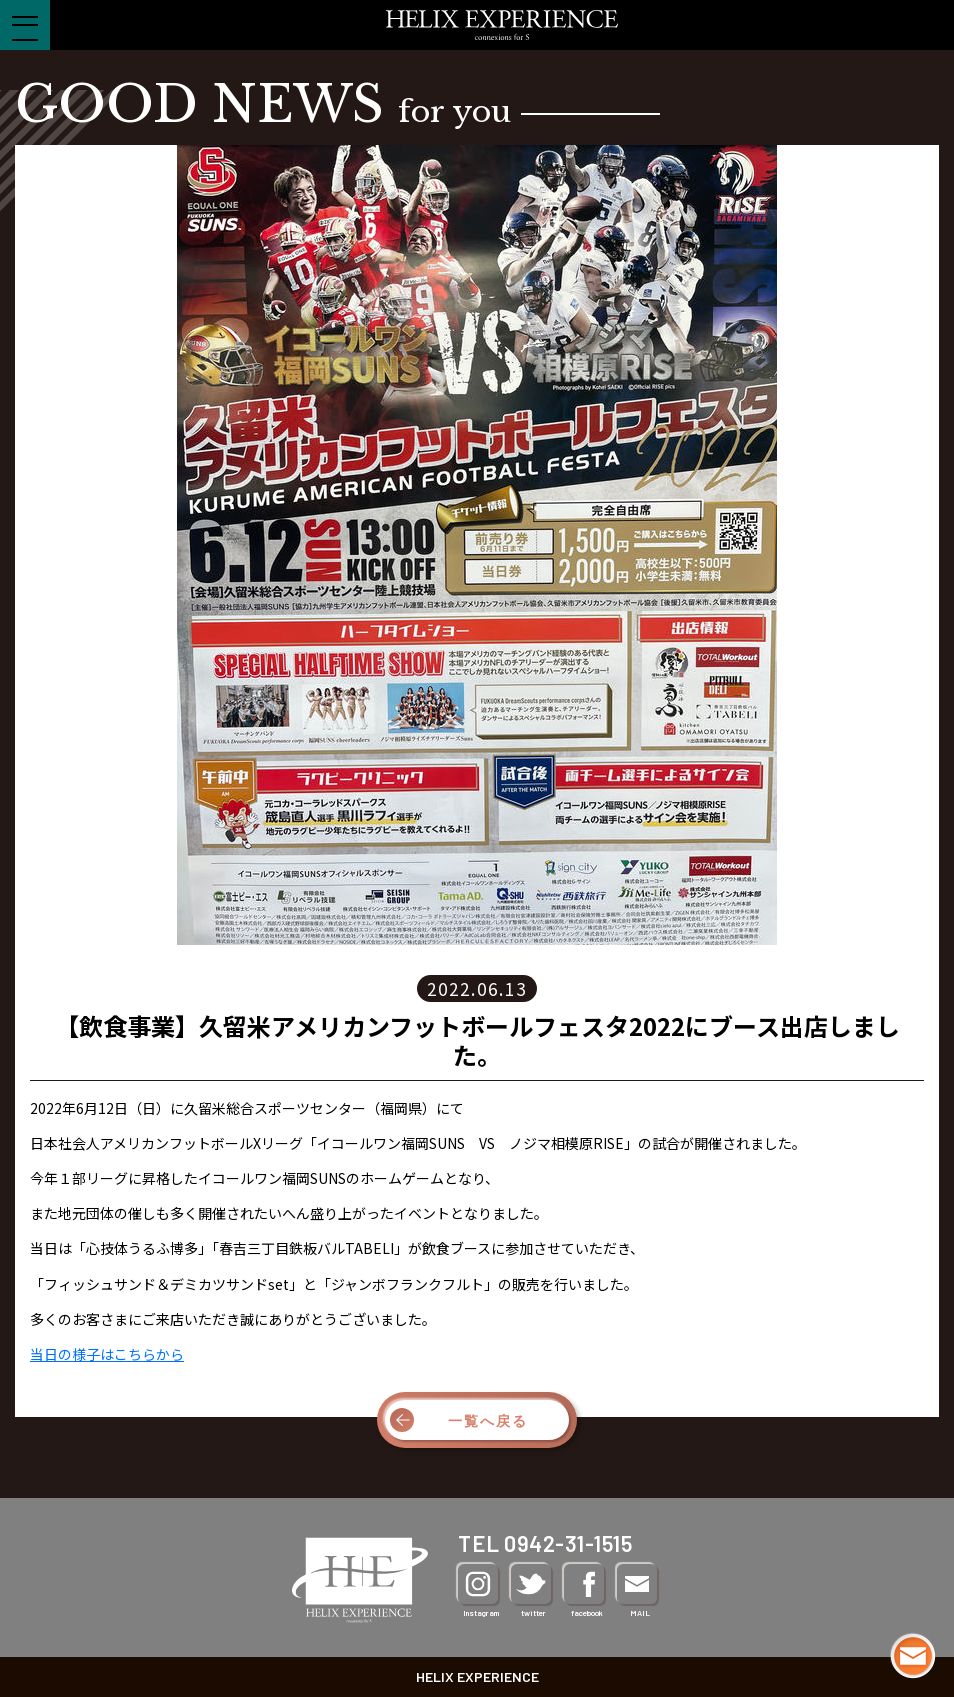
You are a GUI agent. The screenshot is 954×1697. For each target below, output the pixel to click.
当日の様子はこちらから (107, 1354)
